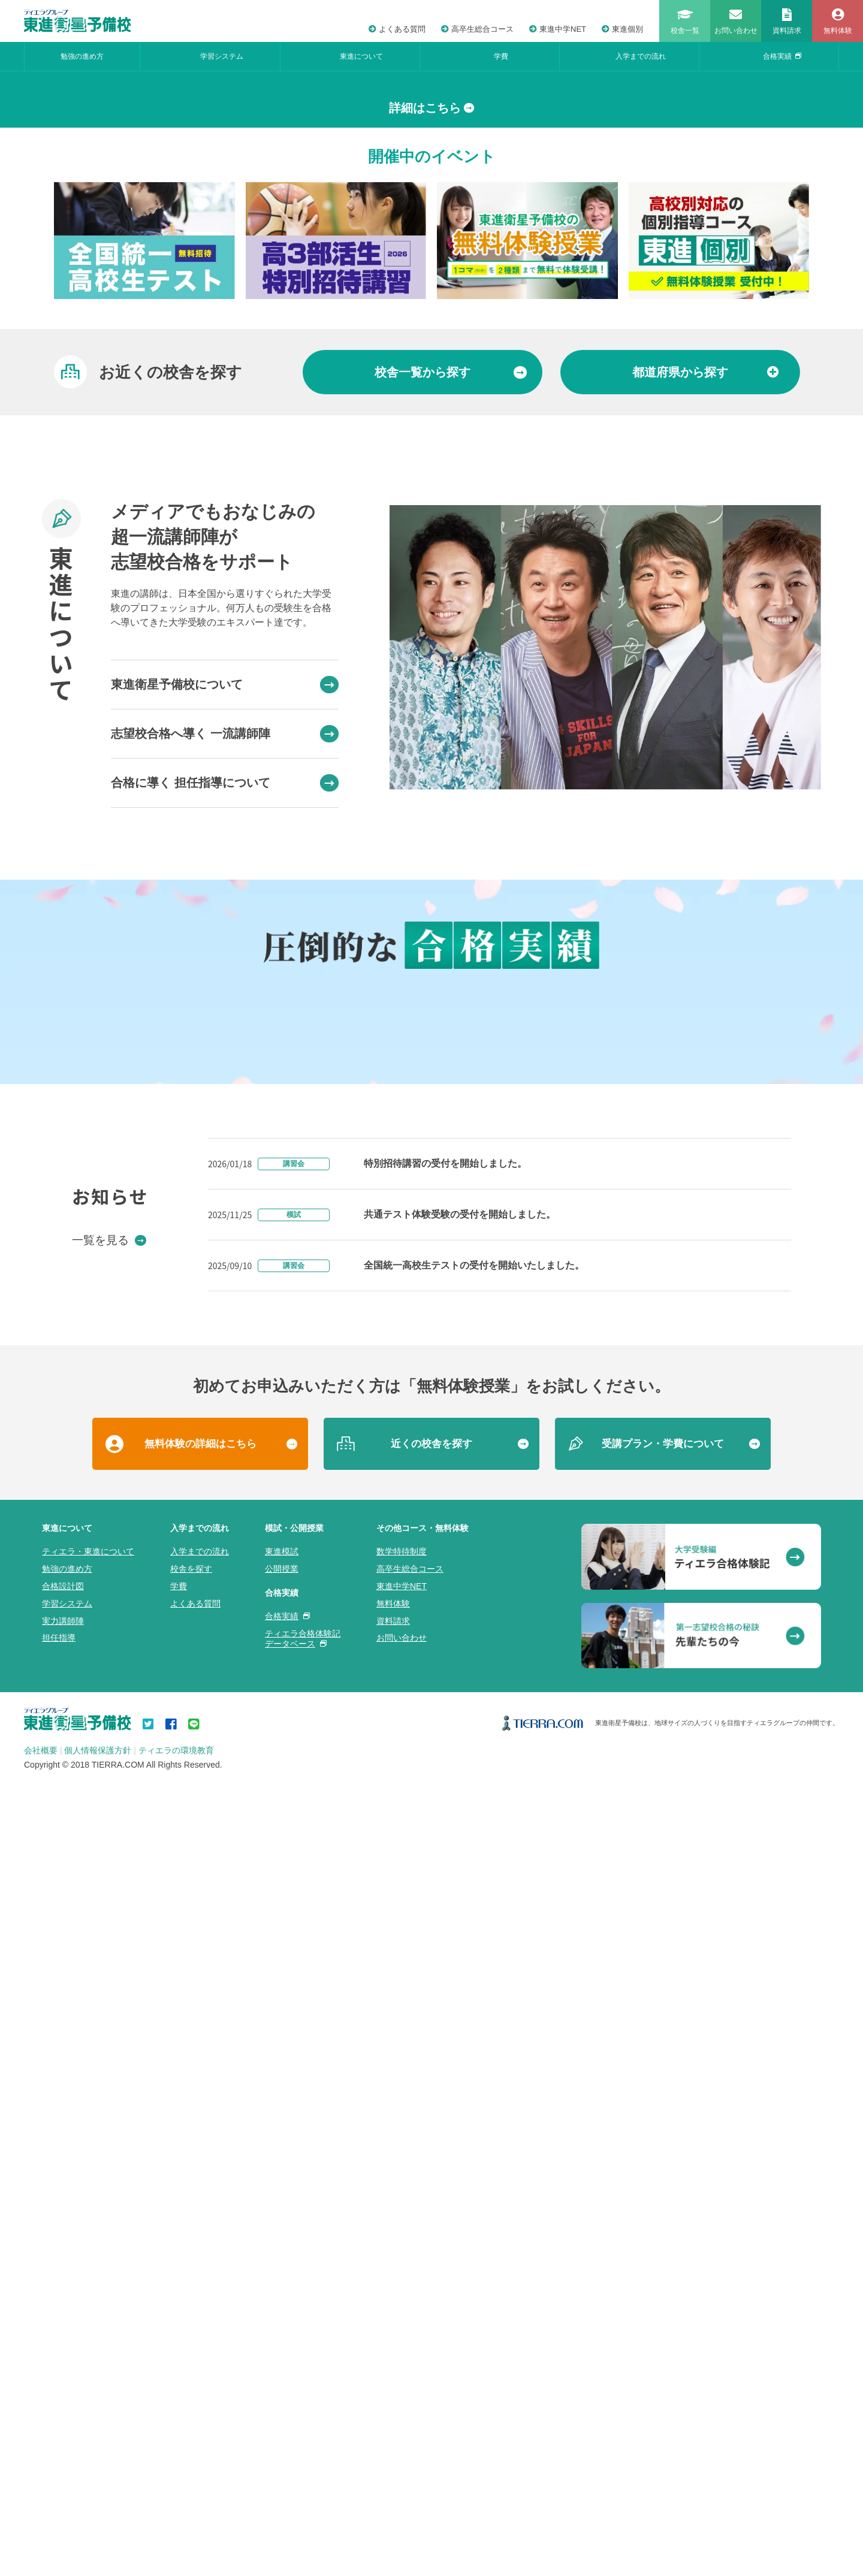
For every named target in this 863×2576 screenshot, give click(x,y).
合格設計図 (63, 2377)
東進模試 (281, 2343)
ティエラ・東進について (88, 2343)
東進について (361, 56)
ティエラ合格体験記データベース (302, 2429)
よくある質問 (397, 29)
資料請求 (393, 2412)
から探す (451, 649)
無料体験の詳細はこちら (200, 2235)
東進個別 (622, 29)
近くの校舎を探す (431, 2235)
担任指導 (59, 2429)
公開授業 (281, 2360)
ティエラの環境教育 (176, 2542)
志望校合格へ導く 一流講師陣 (225, 1011)
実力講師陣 (63, 2412)
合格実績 (782, 56)
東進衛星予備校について (225, 962)
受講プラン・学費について (663, 2235)
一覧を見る (109, 2031)
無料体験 (393, 2394)
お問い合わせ (401, 2429)
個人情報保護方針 (97, 2542)
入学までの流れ (640, 56)
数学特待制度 (401, 2343)
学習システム (221, 56)
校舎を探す (191, 2360)
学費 (501, 56)
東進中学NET (557, 29)
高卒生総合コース (477, 29)
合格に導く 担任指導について (225, 1060)
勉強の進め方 (82, 56)
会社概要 (41, 2542)
